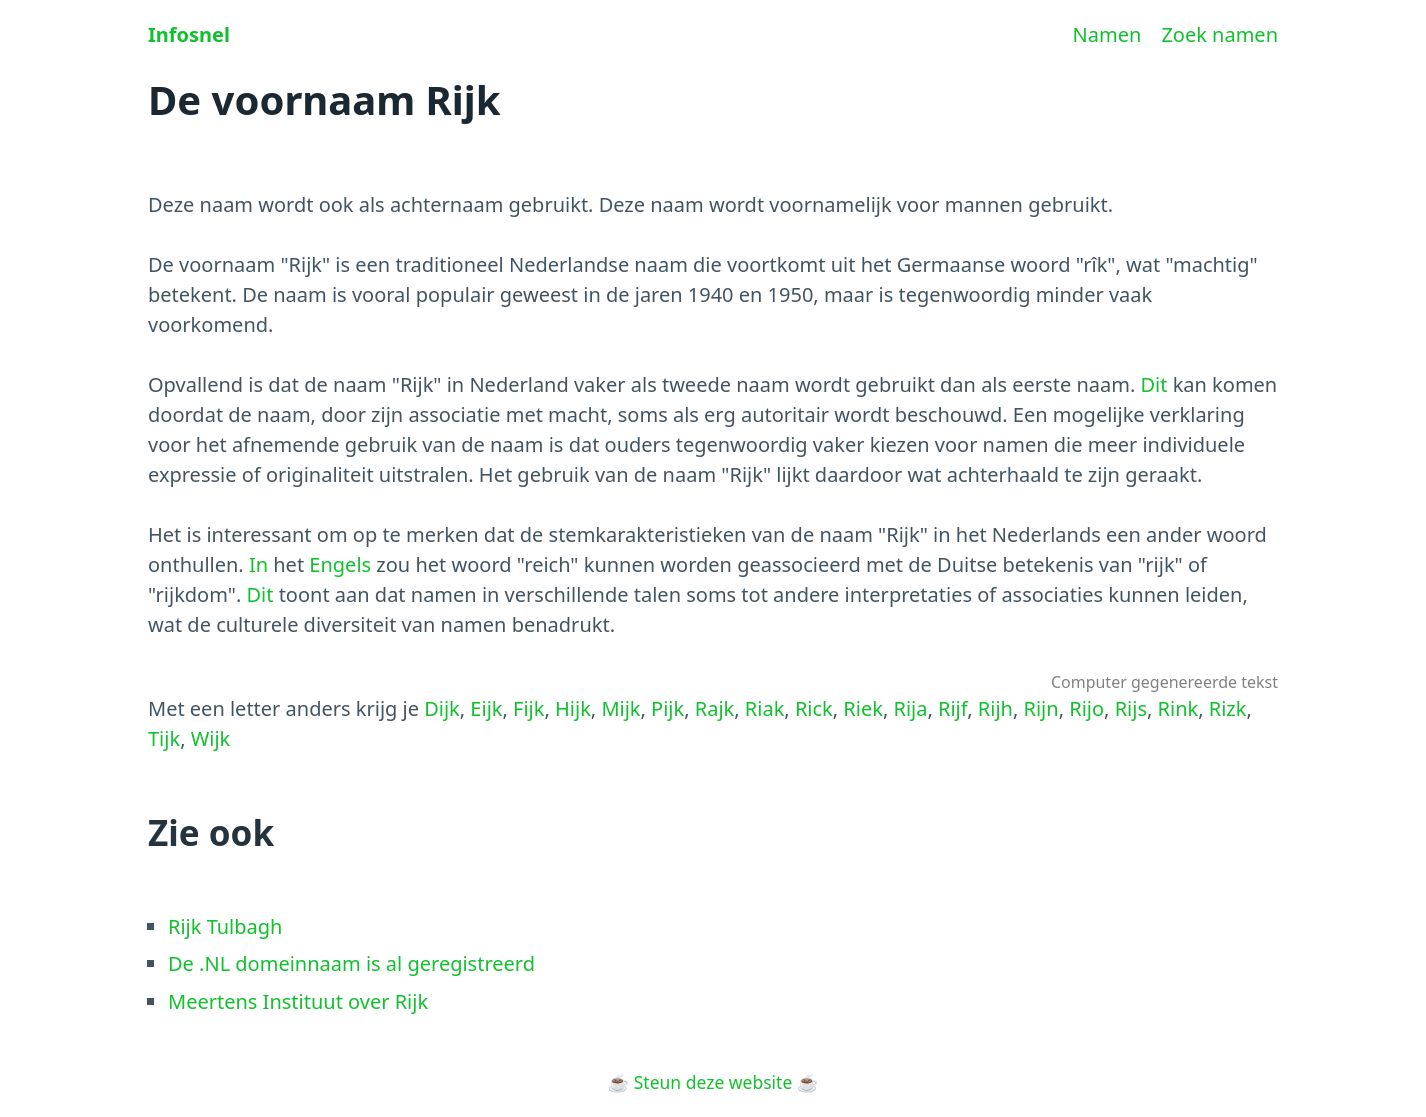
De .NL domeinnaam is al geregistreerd (351, 963)
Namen (1107, 34)
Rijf (952, 708)
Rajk (715, 708)
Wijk (211, 738)
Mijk (620, 708)
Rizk (1228, 708)
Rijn (1041, 708)
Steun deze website (713, 1082)
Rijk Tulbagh (225, 926)
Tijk (164, 738)
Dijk (442, 708)
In (258, 564)
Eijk (486, 708)
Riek (863, 708)
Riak (765, 708)
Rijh (995, 708)
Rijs (1131, 708)
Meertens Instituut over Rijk (298, 1001)
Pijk (667, 708)
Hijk (573, 708)
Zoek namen (1219, 34)
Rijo (1086, 708)
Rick (814, 708)
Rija (910, 708)
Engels (340, 564)
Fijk (528, 708)
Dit (1153, 384)
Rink (1178, 708)
